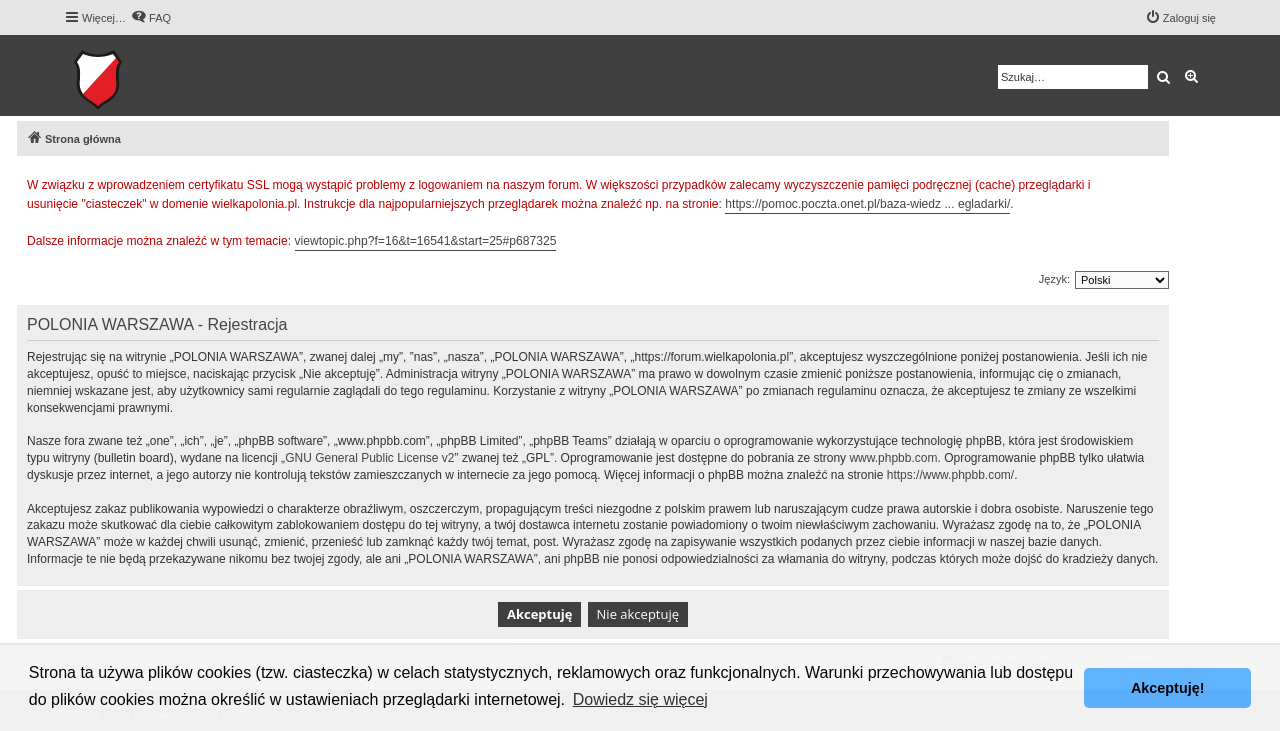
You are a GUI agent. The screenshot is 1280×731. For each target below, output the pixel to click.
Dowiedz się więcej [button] (640, 699)
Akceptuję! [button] (1168, 688)
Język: (1054, 279)
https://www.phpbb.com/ (950, 475)
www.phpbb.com (893, 458)
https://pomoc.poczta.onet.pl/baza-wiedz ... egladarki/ (867, 204)
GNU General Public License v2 (369, 458)
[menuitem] (151, 18)
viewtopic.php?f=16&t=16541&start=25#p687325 (426, 241)
